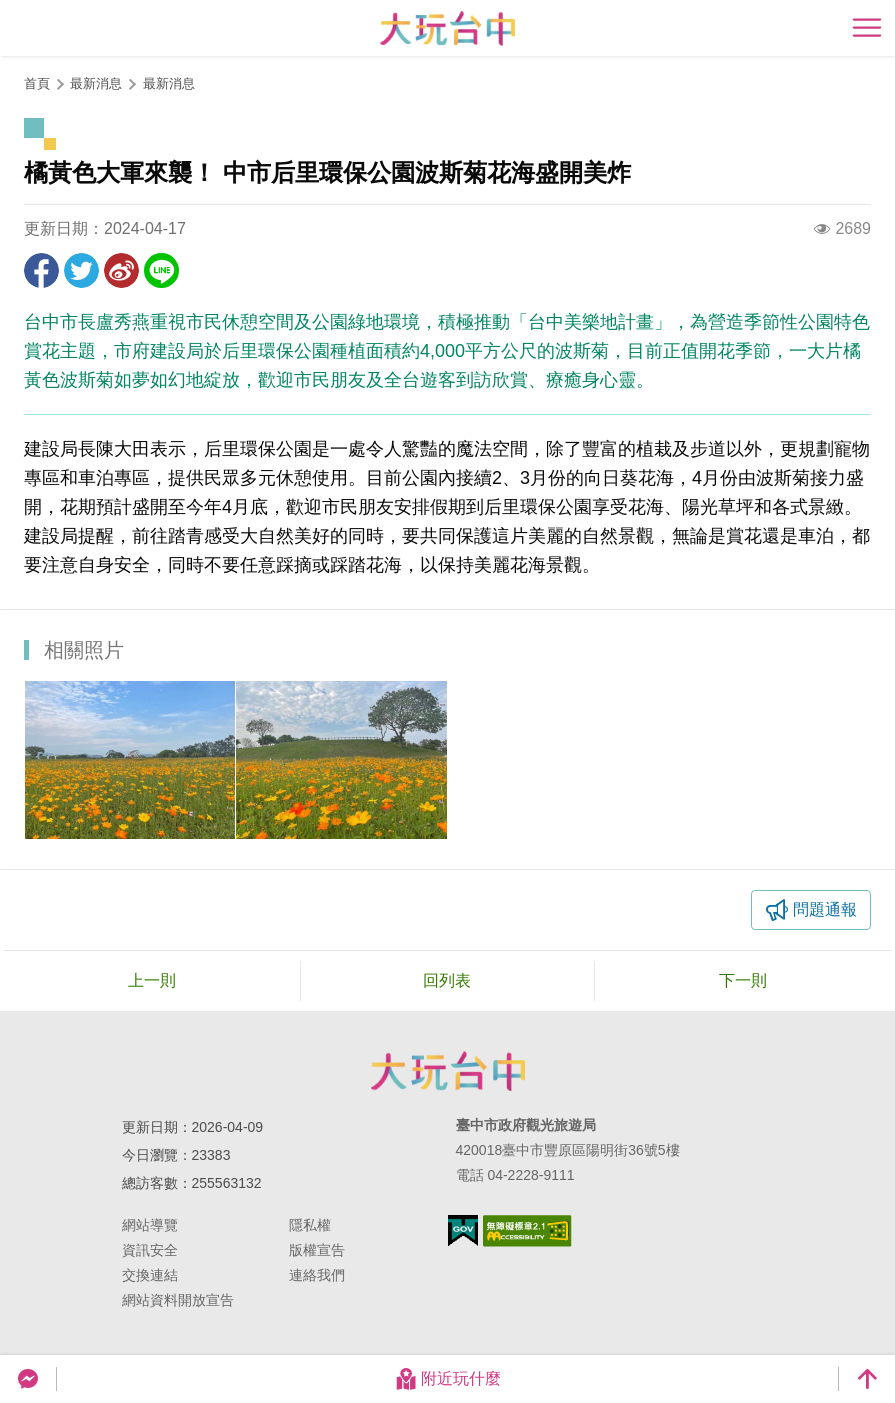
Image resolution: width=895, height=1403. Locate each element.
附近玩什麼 (448, 1379)
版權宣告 (317, 1250)
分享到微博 (121, 270)
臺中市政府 (448, 1071)
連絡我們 (317, 1275)
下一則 (743, 980)
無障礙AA (527, 1231)
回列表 (447, 980)
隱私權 (310, 1225)
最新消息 (169, 83)
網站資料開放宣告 (178, 1300)
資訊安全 (150, 1250)
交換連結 (150, 1275)
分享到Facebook (41, 270)
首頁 (37, 83)
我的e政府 (463, 1230)
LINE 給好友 (161, 270)
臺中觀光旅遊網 (447, 28)
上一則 (152, 980)
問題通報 (825, 909)
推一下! (81, 270)
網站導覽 (150, 1225)
